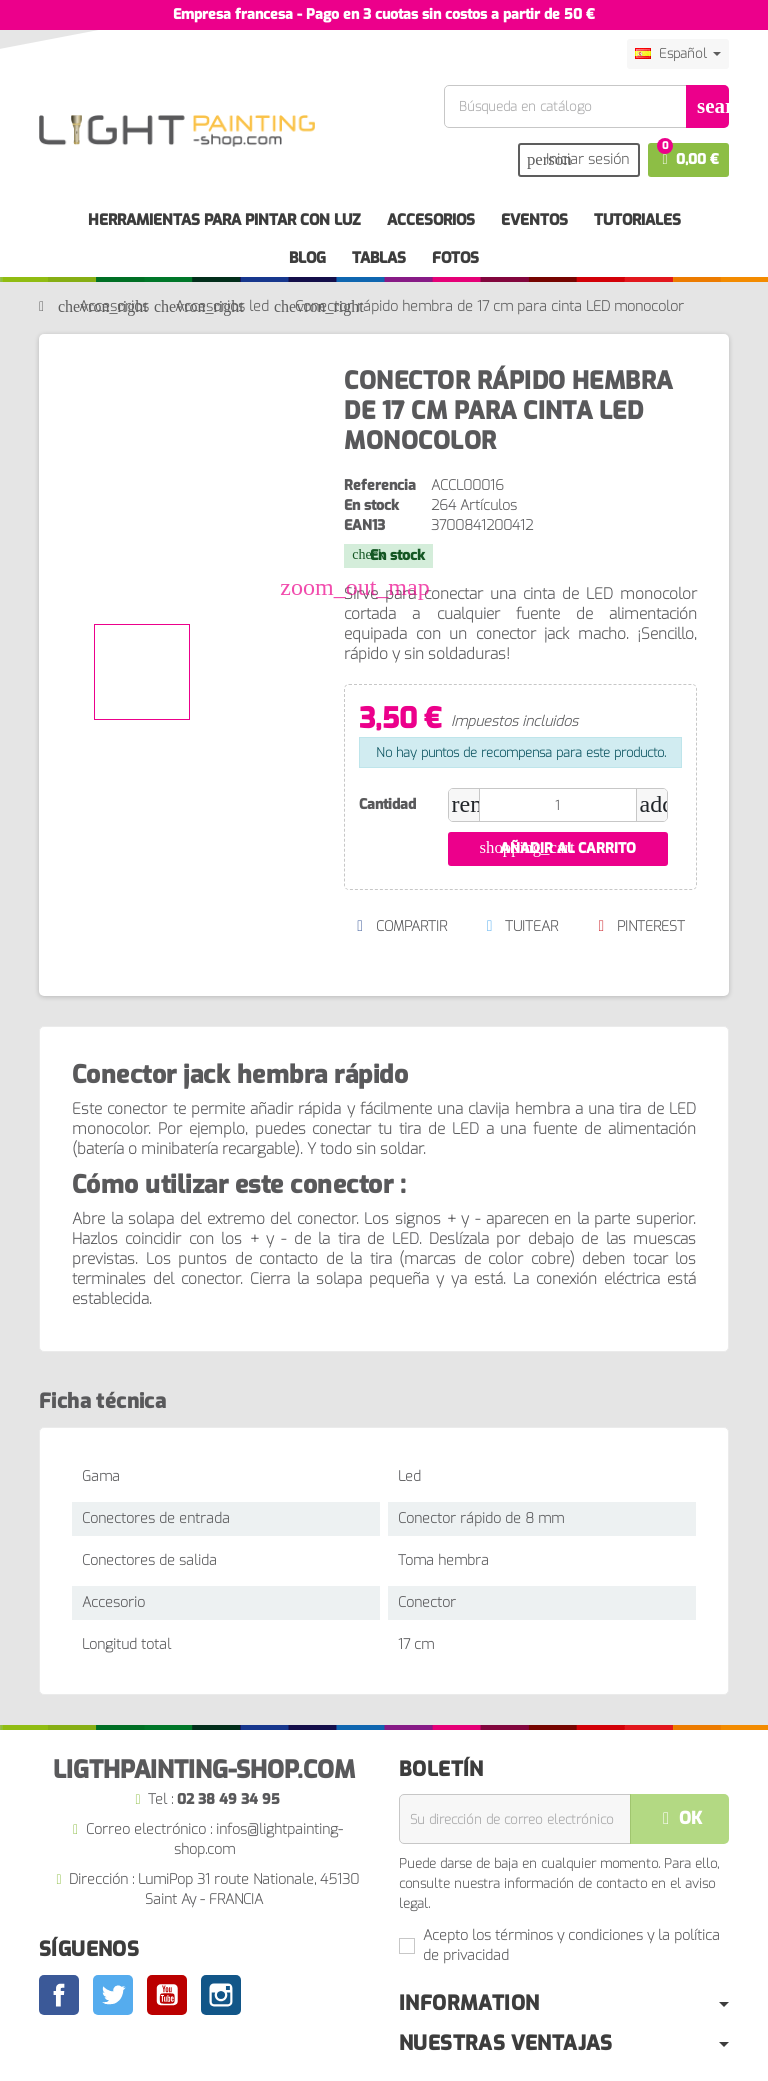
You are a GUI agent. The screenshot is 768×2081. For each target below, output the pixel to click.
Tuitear (522, 926)
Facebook (59, 1995)
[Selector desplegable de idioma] (678, 54)
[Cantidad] (558, 805)
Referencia (380, 485)
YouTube (167, 1995)
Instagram (221, 1995)
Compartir (401, 926)
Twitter (113, 1995)
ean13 (364, 525)
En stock (371, 505)
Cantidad (387, 804)
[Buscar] (586, 106)
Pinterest (641, 926)
